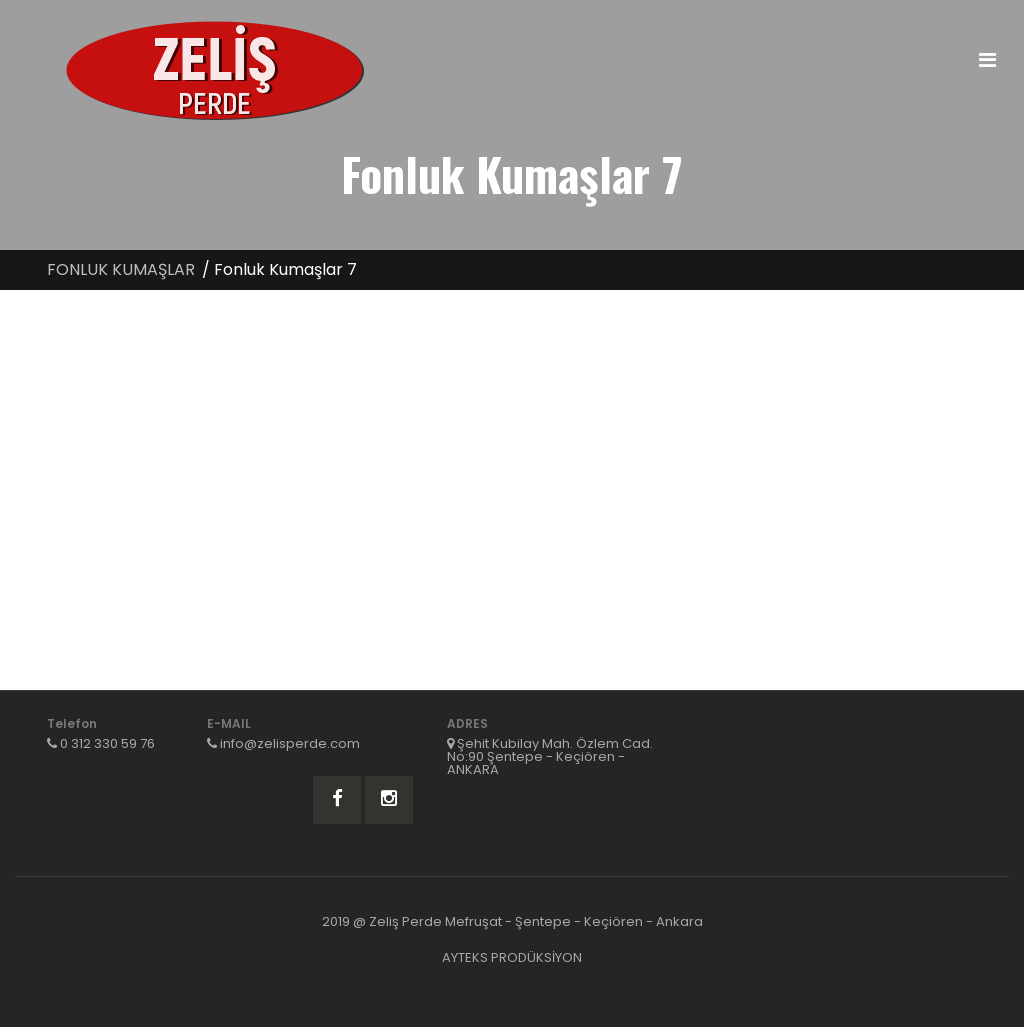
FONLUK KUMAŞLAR (121, 269)
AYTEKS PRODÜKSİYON (512, 957)
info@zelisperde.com (290, 743)
